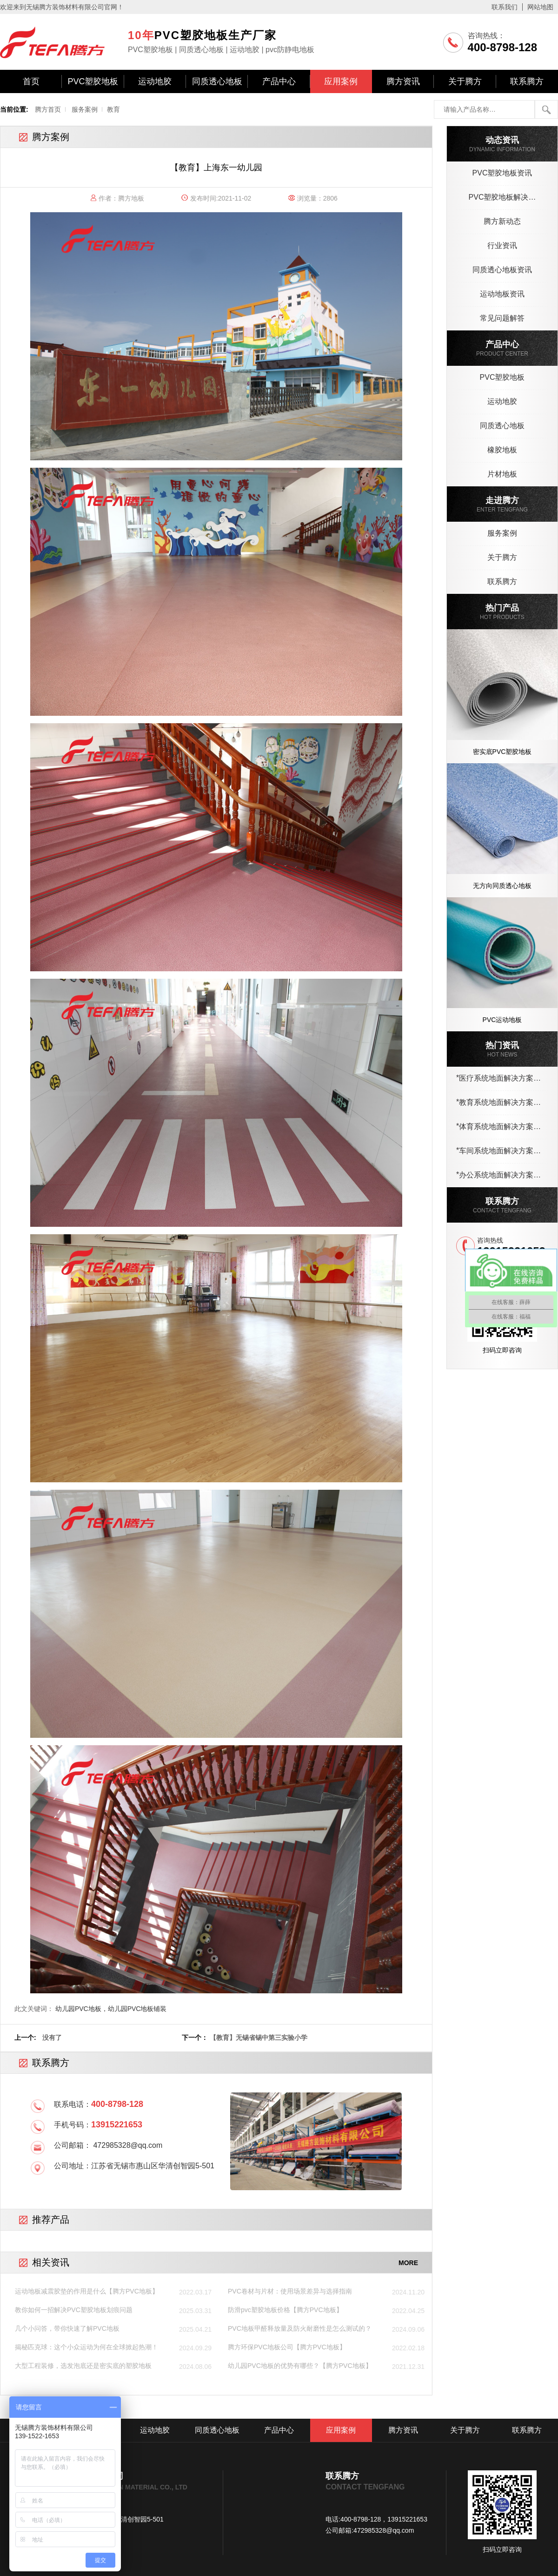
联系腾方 (527, 81)
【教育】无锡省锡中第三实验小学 (258, 2037)
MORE (408, 2263)
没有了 (52, 2037)
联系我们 (505, 7)
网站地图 (540, 7)
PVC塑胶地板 (92, 81)
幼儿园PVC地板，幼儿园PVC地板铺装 (111, 2008)
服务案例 (85, 109)
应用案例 (341, 81)
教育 (113, 109)
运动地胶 (155, 81)
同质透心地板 (217, 81)
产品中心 (279, 81)
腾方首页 (48, 109)
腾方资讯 (403, 81)
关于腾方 (465, 81)
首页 (31, 81)
